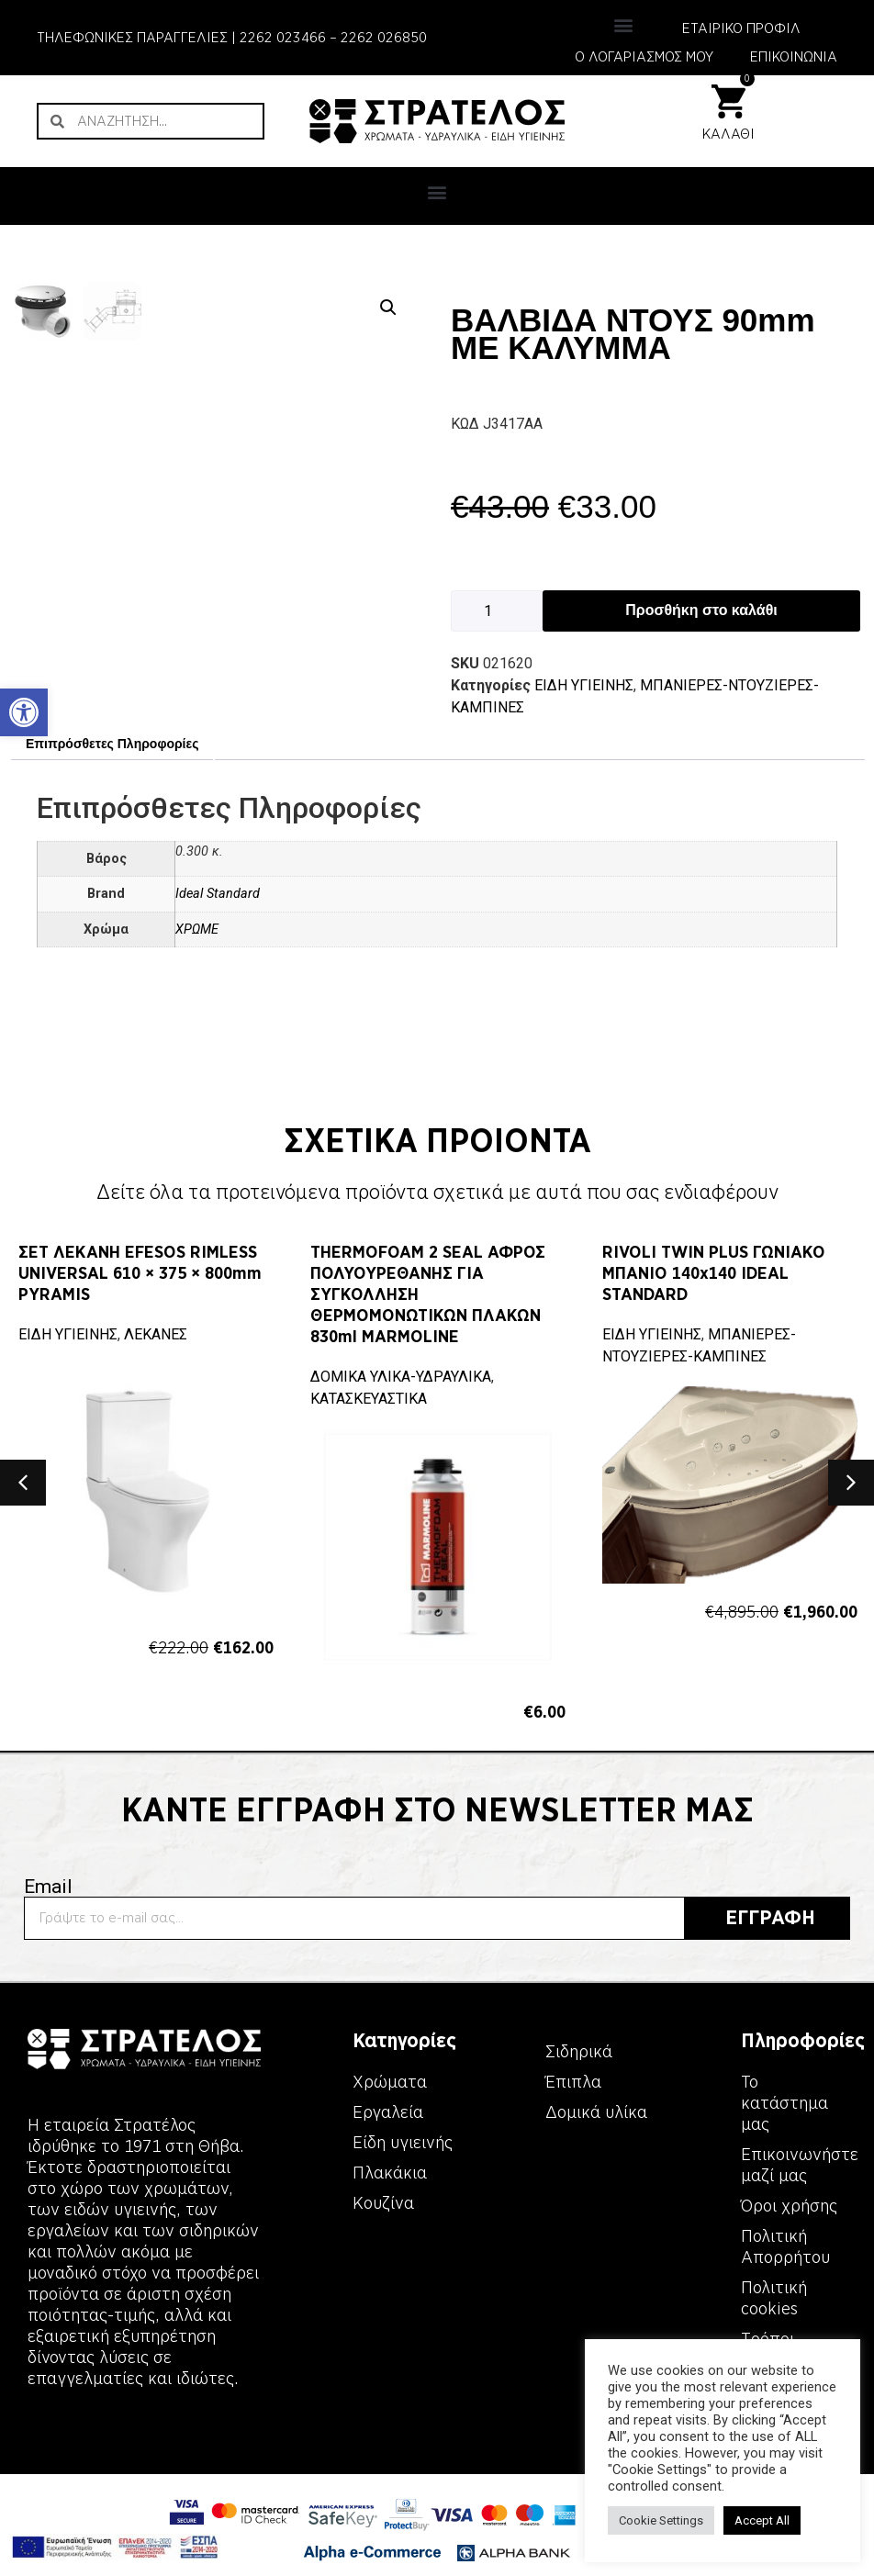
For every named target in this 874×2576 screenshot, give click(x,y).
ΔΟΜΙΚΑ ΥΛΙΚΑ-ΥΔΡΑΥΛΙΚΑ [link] (400, 1403)
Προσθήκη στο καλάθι (701, 610)
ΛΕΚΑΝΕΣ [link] (155, 1361)
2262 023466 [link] (283, 37)
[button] (623, 24)
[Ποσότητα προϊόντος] (497, 611)
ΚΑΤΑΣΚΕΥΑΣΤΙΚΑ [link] (368, 1425)
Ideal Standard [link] (217, 920)
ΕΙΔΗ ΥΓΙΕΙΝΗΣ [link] (583, 685)
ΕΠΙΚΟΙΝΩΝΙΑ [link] (793, 57)
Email (48, 1913)
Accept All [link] (762, 2520)
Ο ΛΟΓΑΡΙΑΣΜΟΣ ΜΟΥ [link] (644, 57)
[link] (24, 712)
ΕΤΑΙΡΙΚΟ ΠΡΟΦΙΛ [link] (741, 28)
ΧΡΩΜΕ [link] (196, 956)
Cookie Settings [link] (661, 2520)
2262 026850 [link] (384, 37)
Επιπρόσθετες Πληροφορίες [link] (112, 770)
